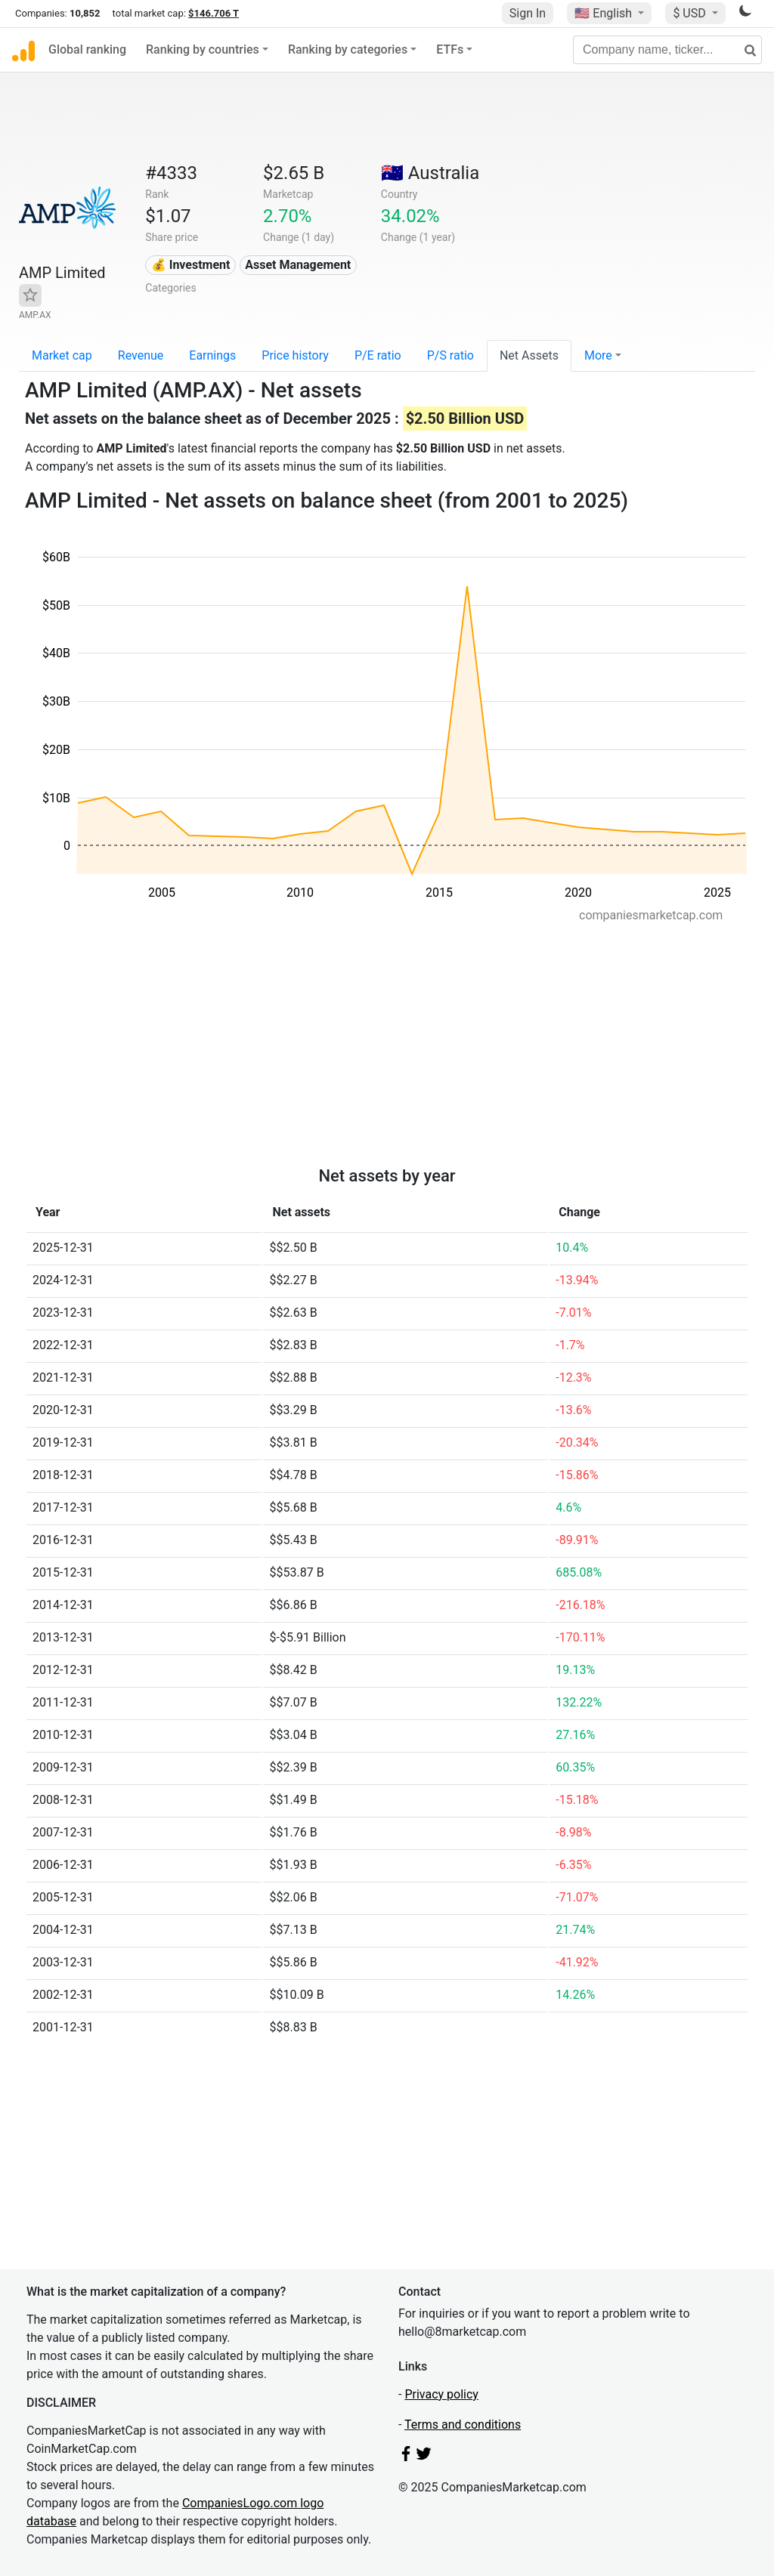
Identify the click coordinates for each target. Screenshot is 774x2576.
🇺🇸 (604, 13)
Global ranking (87, 49)
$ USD (690, 13)
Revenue (141, 355)
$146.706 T (213, 13)
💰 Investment (191, 265)
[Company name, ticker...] (667, 50)
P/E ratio (377, 355)
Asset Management (298, 265)
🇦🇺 (430, 173)
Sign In (527, 13)
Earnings (212, 355)
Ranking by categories (347, 49)
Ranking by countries (202, 49)
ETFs (449, 49)
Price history (295, 355)
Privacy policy (441, 2394)
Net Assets (529, 355)
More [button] (598, 355)
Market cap (62, 355)
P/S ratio (450, 355)
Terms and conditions (462, 2424)
